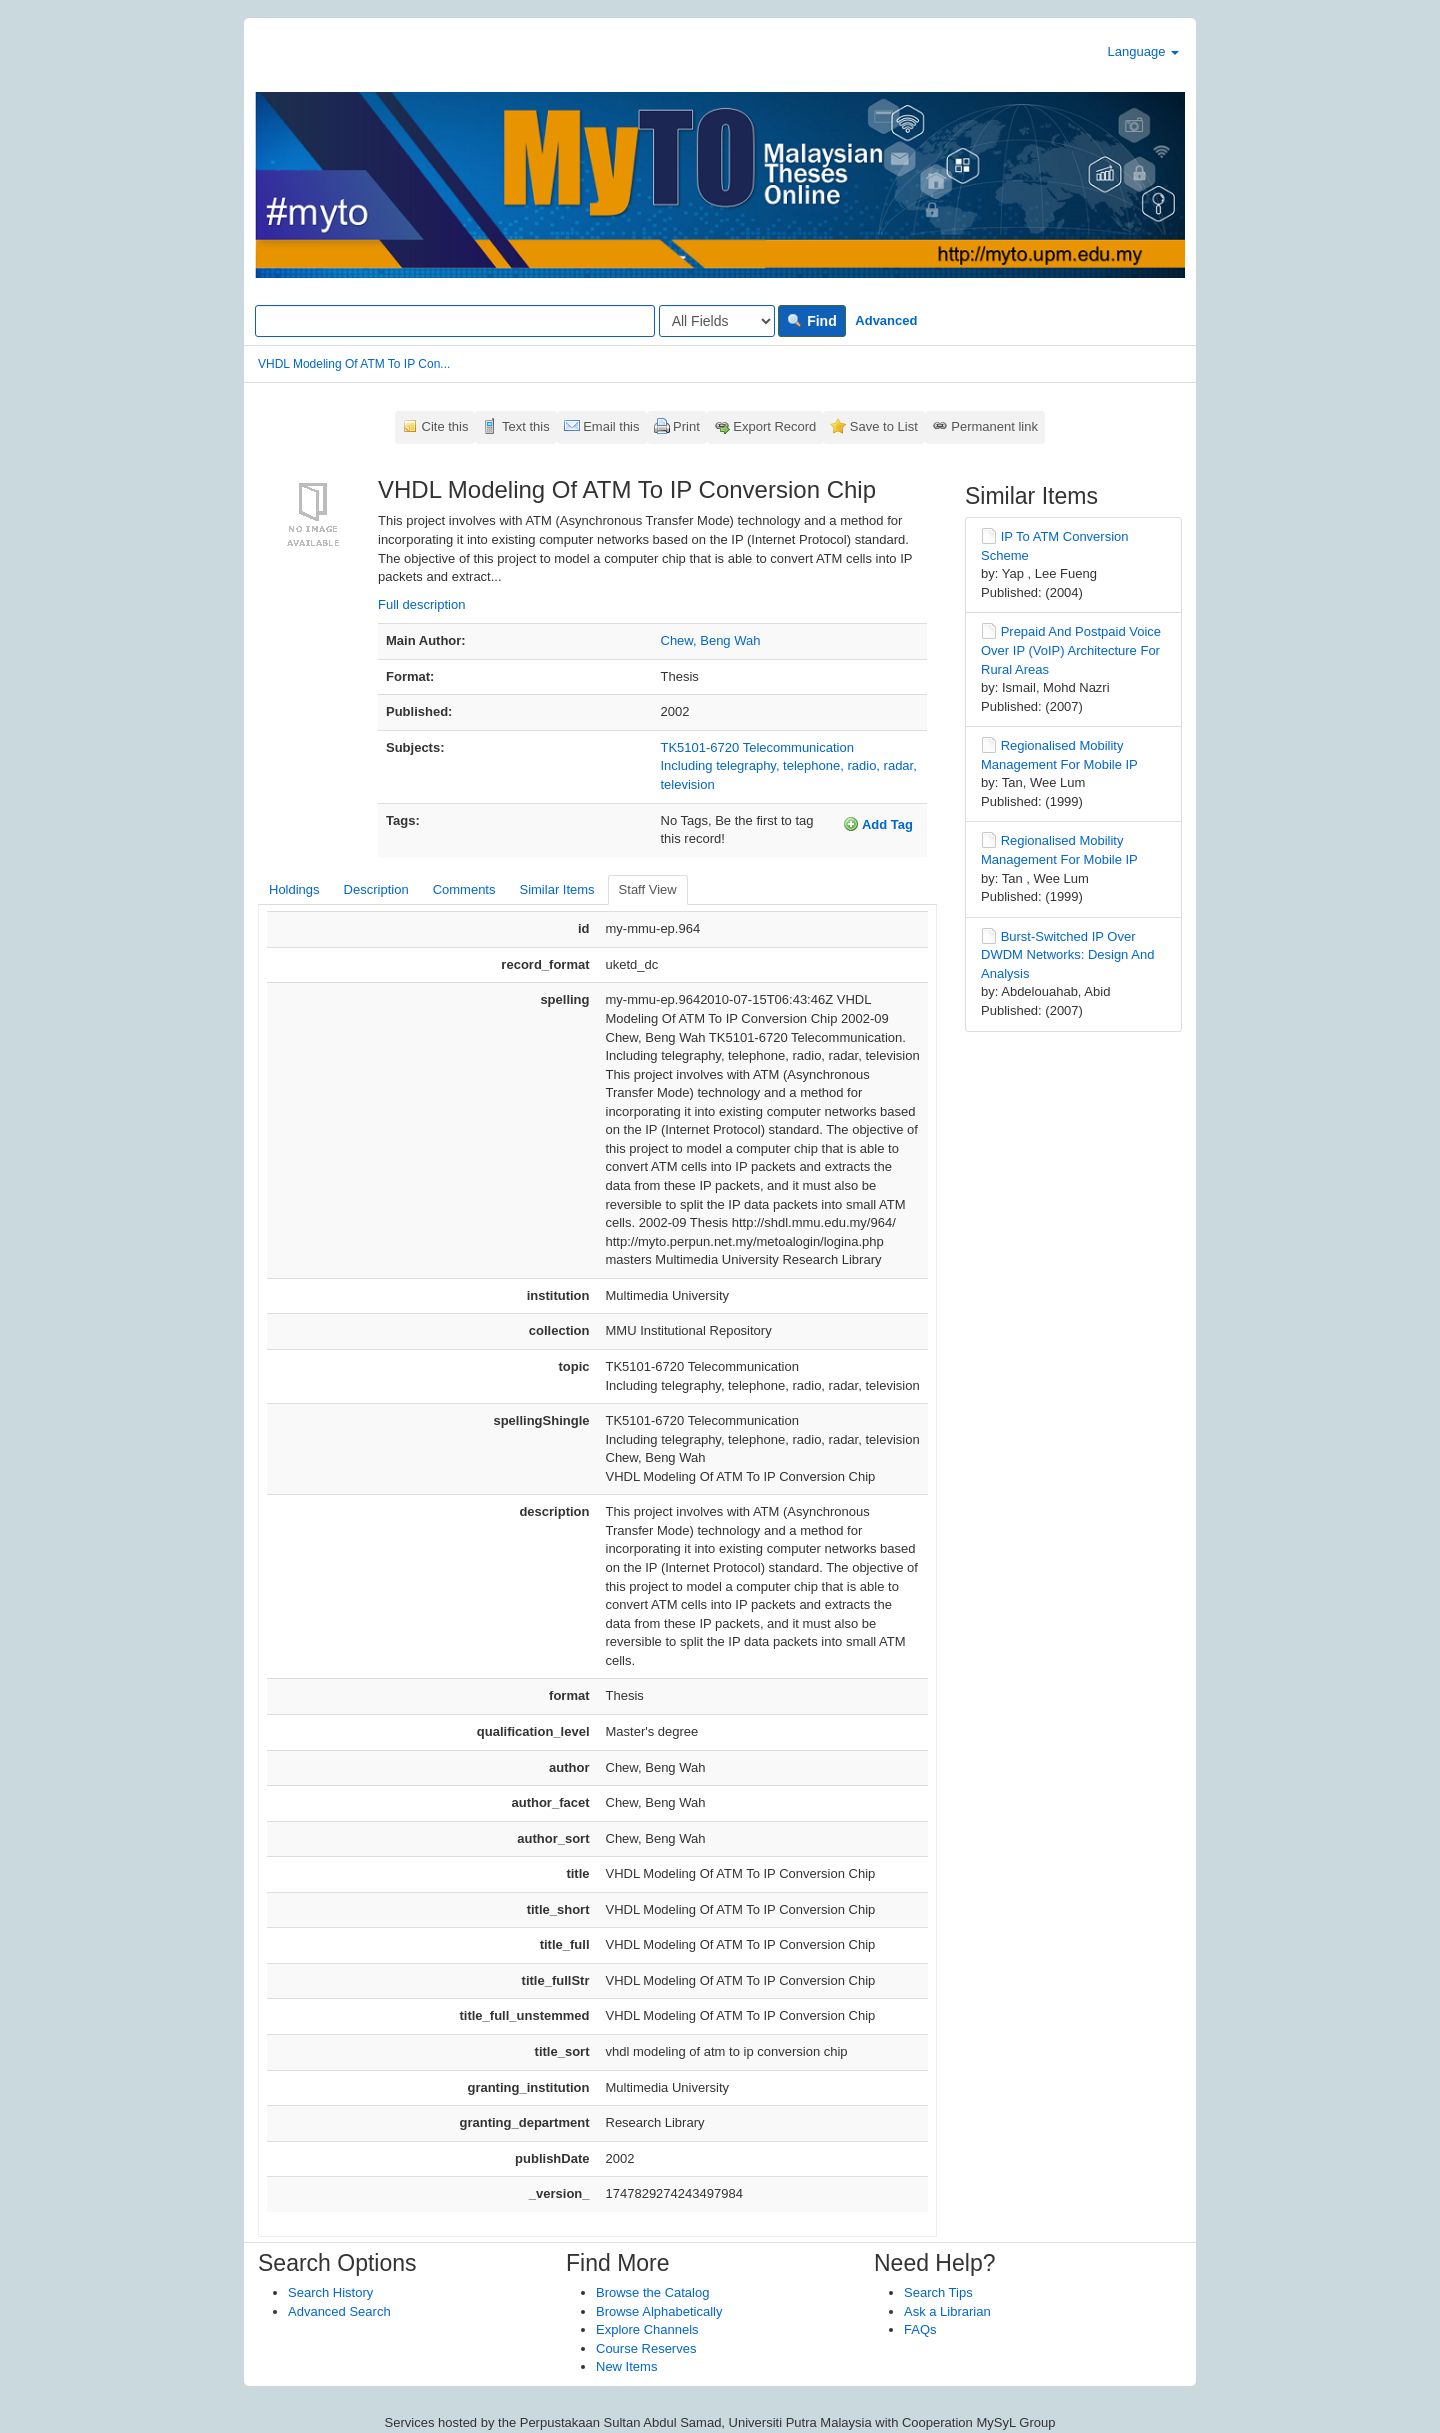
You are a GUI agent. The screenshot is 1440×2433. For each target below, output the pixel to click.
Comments (464, 889)
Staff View (648, 889)
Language (1143, 51)
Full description (421, 604)
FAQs (920, 2329)
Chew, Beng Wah (711, 640)
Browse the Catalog (652, 2292)
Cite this (445, 426)
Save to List (884, 426)
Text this (526, 426)
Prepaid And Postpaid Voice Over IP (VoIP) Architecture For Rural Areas (1071, 650)
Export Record (774, 426)
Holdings (294, 889)
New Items (626, 2366)
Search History (330, 2292)
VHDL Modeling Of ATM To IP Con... (354, 364)
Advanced (886, 320)
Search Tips (938, 2292)
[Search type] (717, 321)
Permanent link (994, 426)
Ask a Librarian (947, 2311)
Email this (611, 426)
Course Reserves (646, 2348)
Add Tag (878, 824)
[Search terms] (455, 321)
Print (686, 426)
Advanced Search (339, 2311)
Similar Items (556, 889)
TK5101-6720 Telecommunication (757, 747)
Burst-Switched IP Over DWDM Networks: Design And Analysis (1067, 955)
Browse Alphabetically (659, 2311)
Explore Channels (647, 2329)
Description (376, 889)
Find (811, 321)
